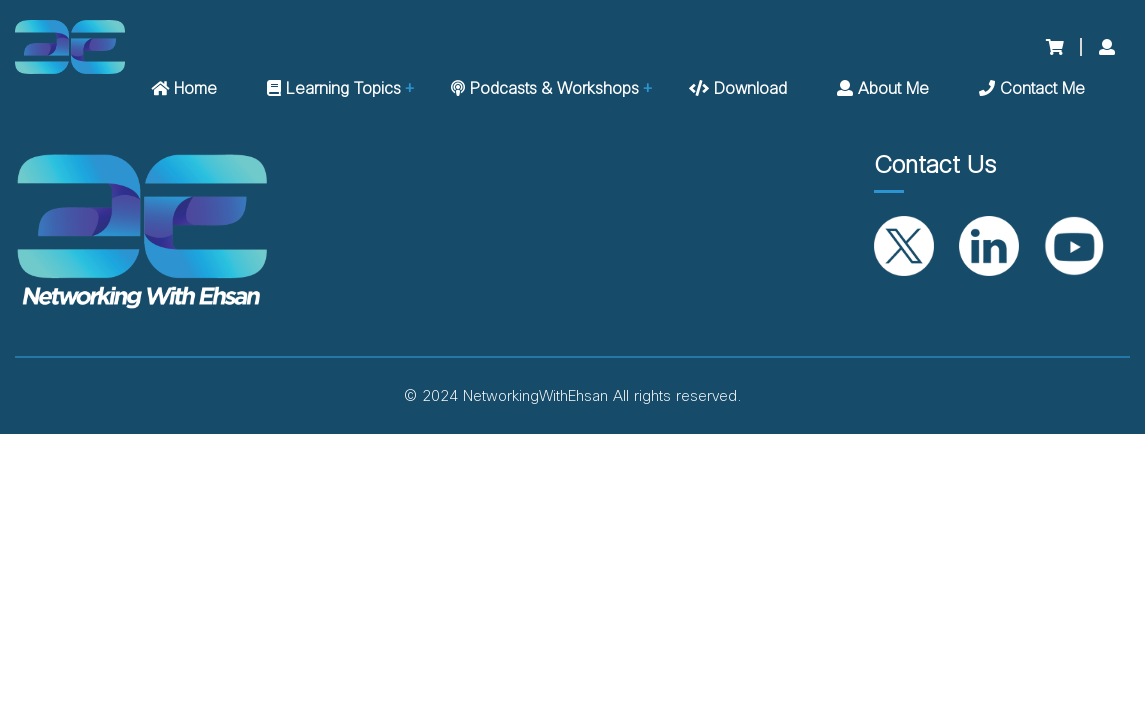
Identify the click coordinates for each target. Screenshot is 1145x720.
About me (883, 89)
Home (184, 89)
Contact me (1032, 89)
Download (738, 89)
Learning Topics (334, 89)
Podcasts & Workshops (545, 89)
